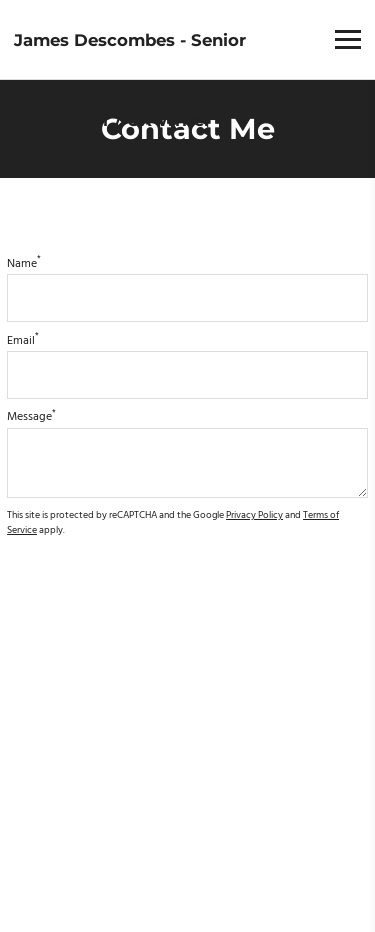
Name (24, 264)
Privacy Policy (254, 515)
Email (23, 341)
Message (31, 417)
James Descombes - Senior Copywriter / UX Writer (130, 80)
